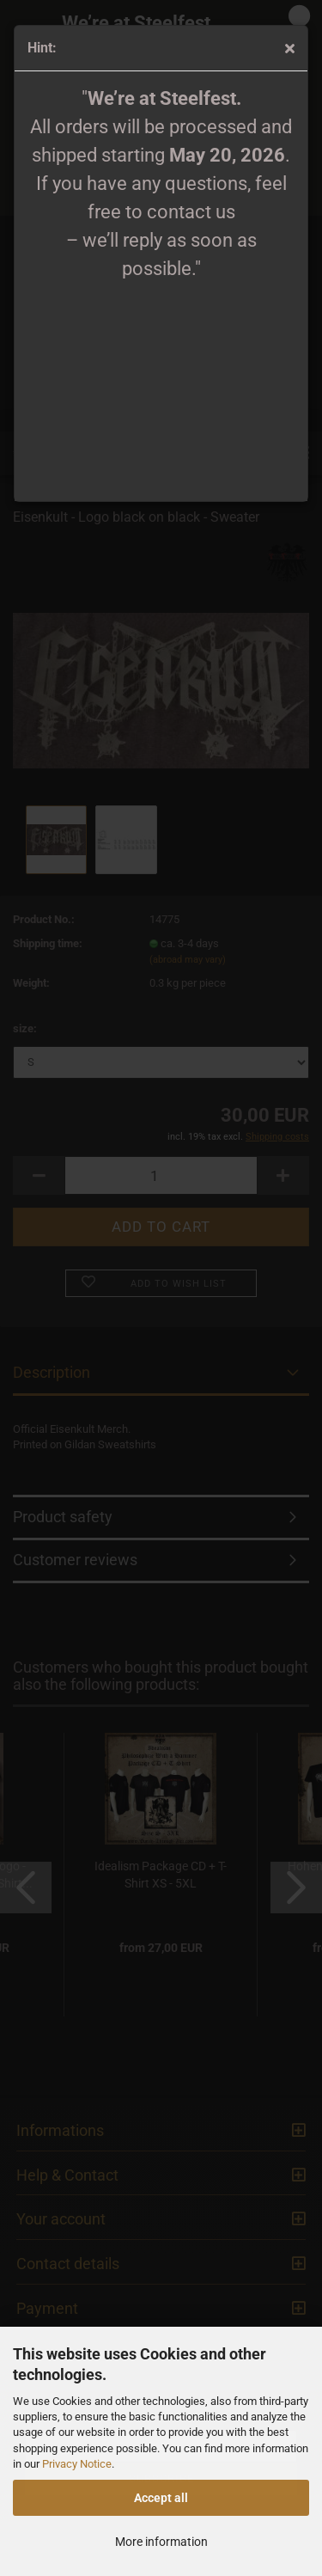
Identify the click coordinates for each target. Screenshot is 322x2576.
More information (161, 2541)
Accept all (161, 2498)
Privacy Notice (77, 2463)
